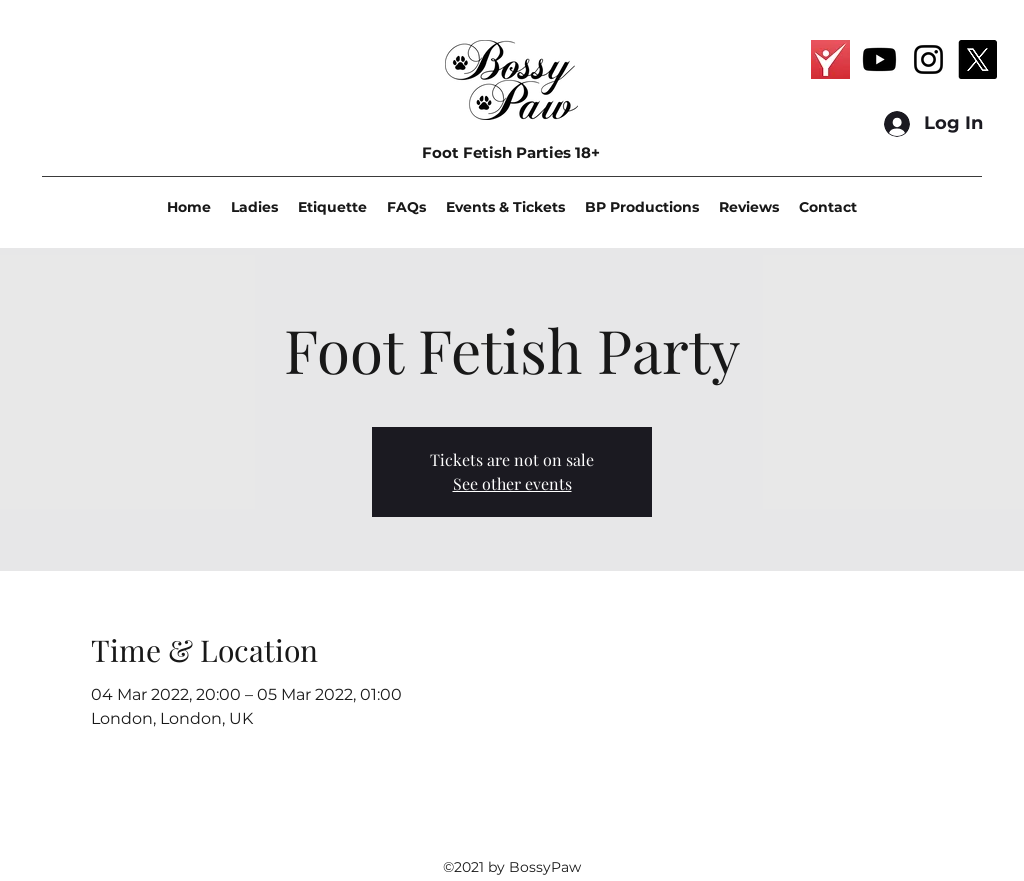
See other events (512, 483)
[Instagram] (928, 59)
